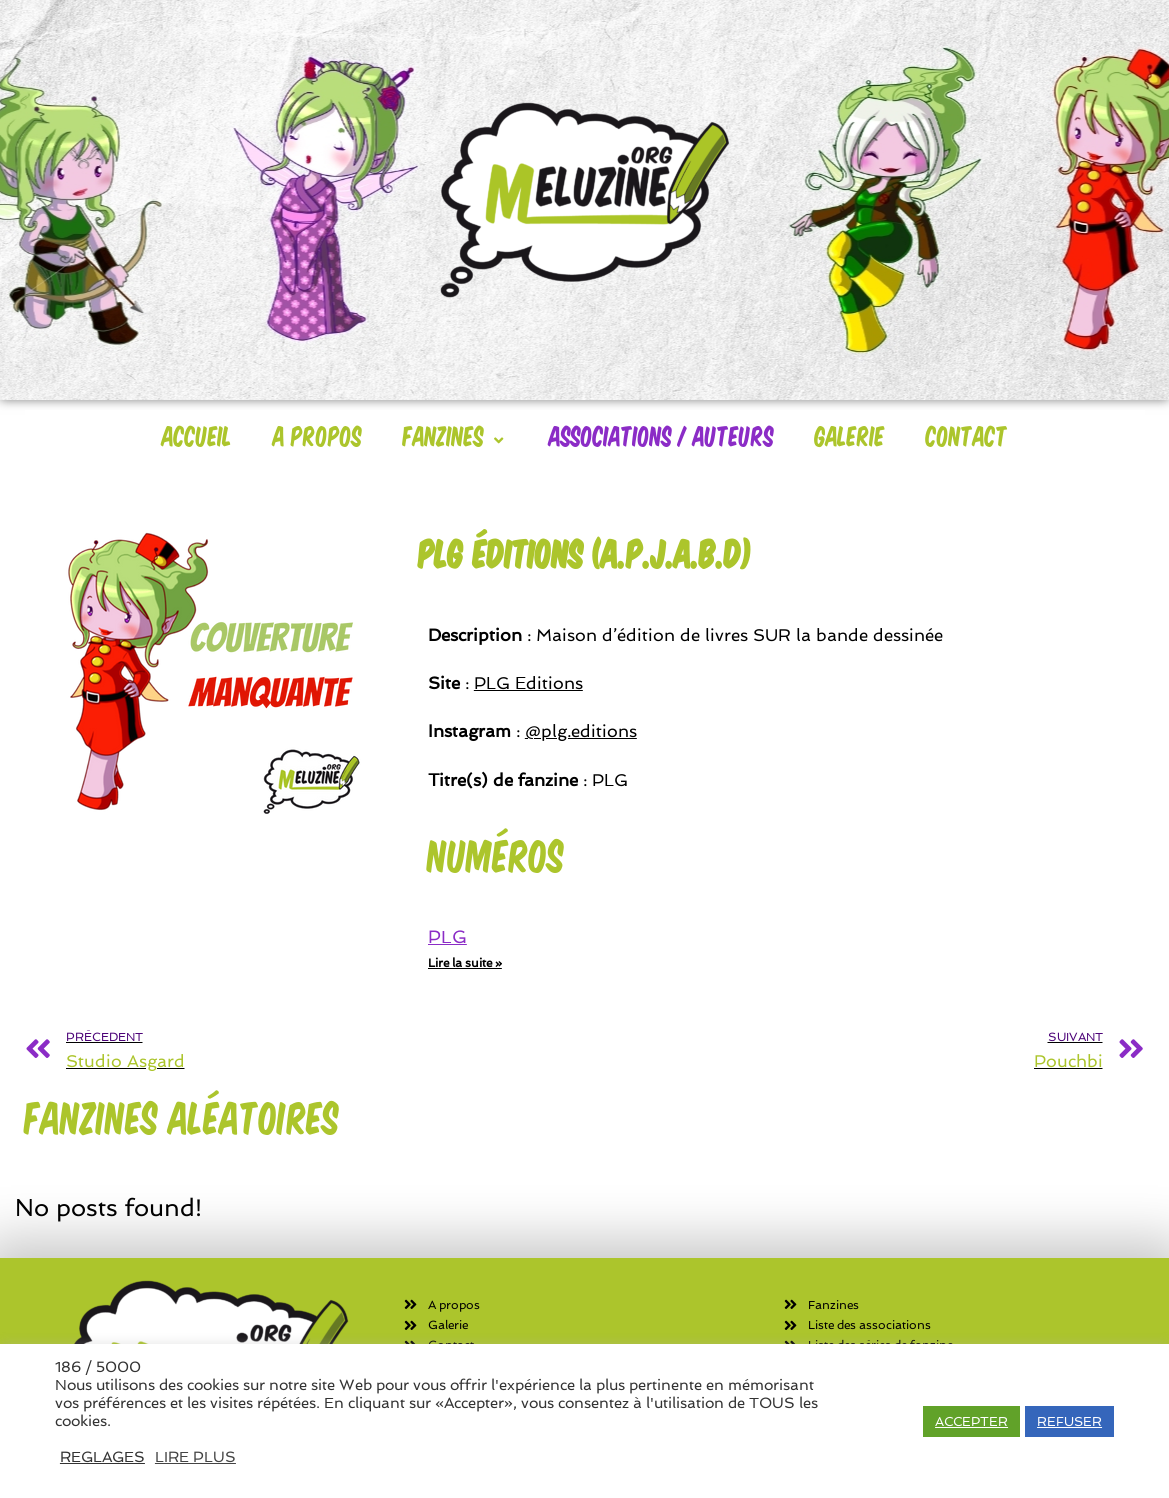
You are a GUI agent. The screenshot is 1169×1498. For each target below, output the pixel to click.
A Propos (317, 435)
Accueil (197, 435)
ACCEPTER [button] (971, 1421)
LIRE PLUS (195, 1456)
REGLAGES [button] (102, 1456)
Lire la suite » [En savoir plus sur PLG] (465, 963)
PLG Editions (528, 683)
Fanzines (455, 435)
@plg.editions (581, 731)
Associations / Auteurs (661, 435)
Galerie (850, 435)
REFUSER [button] (1069, 1421)
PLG (447, 936)
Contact (967, 435)
